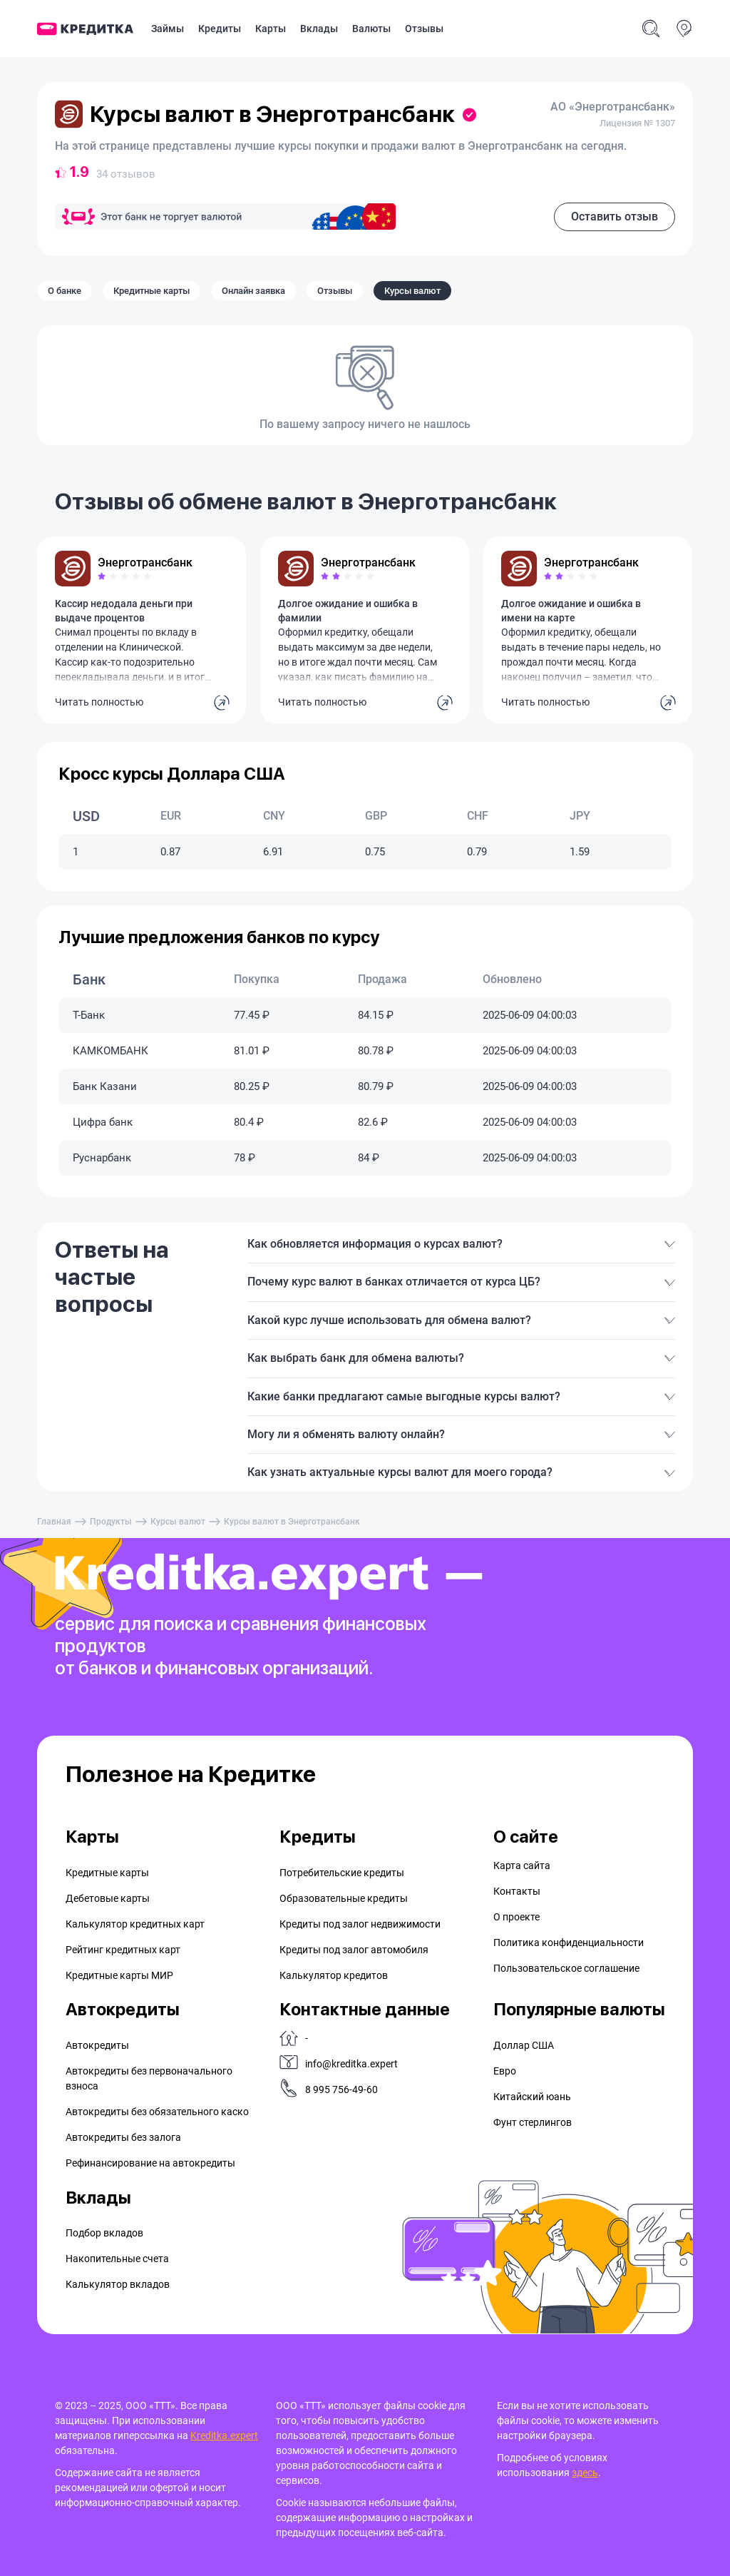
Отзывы (424, 28)
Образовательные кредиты (343, 1898)
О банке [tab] (64, 290)
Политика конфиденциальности (568, 1942)
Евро (504, 2071)
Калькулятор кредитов (333, 1975)
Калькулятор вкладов (118, 2284)
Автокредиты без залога (123, 2137)
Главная (54, 1522)
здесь (585, 2472)
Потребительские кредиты (341, 1872)
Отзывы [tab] (334, 290)
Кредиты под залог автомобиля (353, 1949)
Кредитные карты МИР (119, 1975)
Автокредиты (97, 2045)
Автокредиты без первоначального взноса (149, 2078)
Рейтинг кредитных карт (123, 1949)
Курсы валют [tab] (412, 290)
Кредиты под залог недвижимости (360, 1924)
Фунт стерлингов (532, 2122)
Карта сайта (521, 1865)
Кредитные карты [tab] (151, 290)
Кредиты (219, 28)
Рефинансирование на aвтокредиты (150, 2163)
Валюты (371, 28)
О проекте (516, 1917)
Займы (167, 28)
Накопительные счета (117, 2258)
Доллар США (523, 2045)
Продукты (111, 1522)
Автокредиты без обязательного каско (157, 2111)
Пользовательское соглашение (566, 1968)
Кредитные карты (107, 1872)
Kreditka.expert (224, 2435)
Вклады (319, 28)
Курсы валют (177, 1522)
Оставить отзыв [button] (614, 216)
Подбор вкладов (104, 2233)
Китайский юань (532, 2096)
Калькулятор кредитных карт (135, 1924)
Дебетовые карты (108, 1898)
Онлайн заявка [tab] (253, 290)
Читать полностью (99, 702)
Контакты (516, 1891)
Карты (270, 28)
